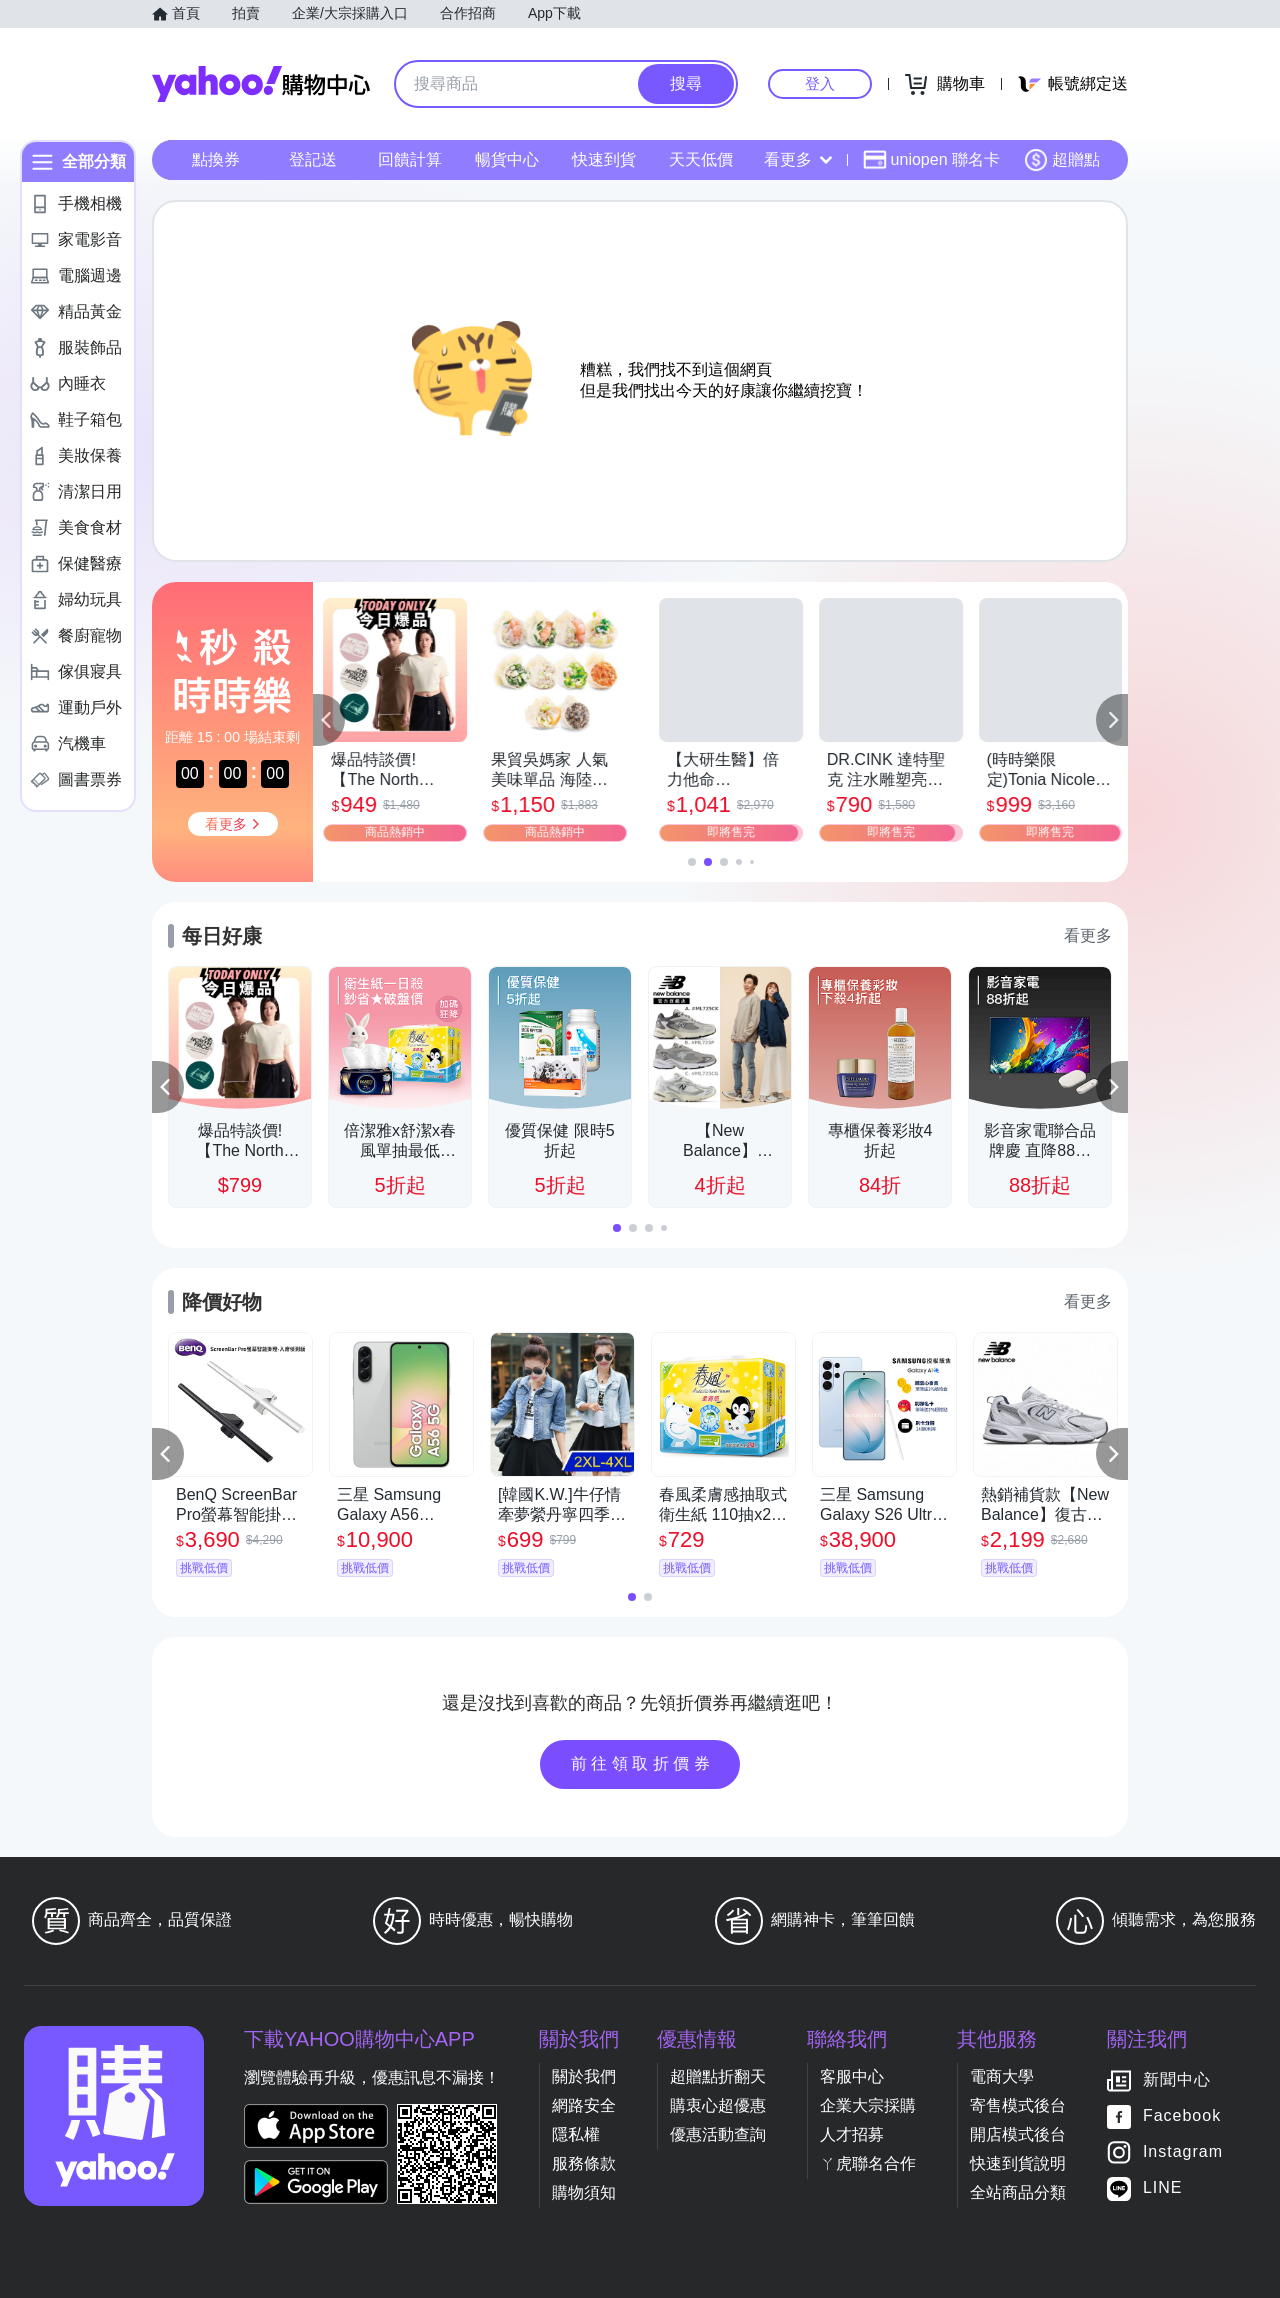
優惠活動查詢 (718, 2134)
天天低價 (701, 159)
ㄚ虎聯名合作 (868, 2163)
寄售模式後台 (1018, 2105)
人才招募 (852, 2134)
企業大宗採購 (868, 2105)
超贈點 (1062, 160)
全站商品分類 (1018, 2192)
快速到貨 (604, 159)
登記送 (313, 159)
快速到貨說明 (1018, 2163)
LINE (1163, 2187)
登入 (820, 83)
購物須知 (584, 2192)
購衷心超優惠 (718, 2105)
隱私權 (576, 2134)
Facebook (1182, 2115)
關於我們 (584, 2076)
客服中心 (852, 2076)
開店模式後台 (1018, 2134)
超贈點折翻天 (718, 2076)
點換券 (216, 159)
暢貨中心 (507, 159)
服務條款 (584, 2163)
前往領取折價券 (643, 1763)
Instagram (1183, 2151)
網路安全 (584, 2105)
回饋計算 (410, 159)
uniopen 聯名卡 (931, 160)
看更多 (798, 159)
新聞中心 (1177, 2079)
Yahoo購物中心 (261, 84)
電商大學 (1002, 2076)
